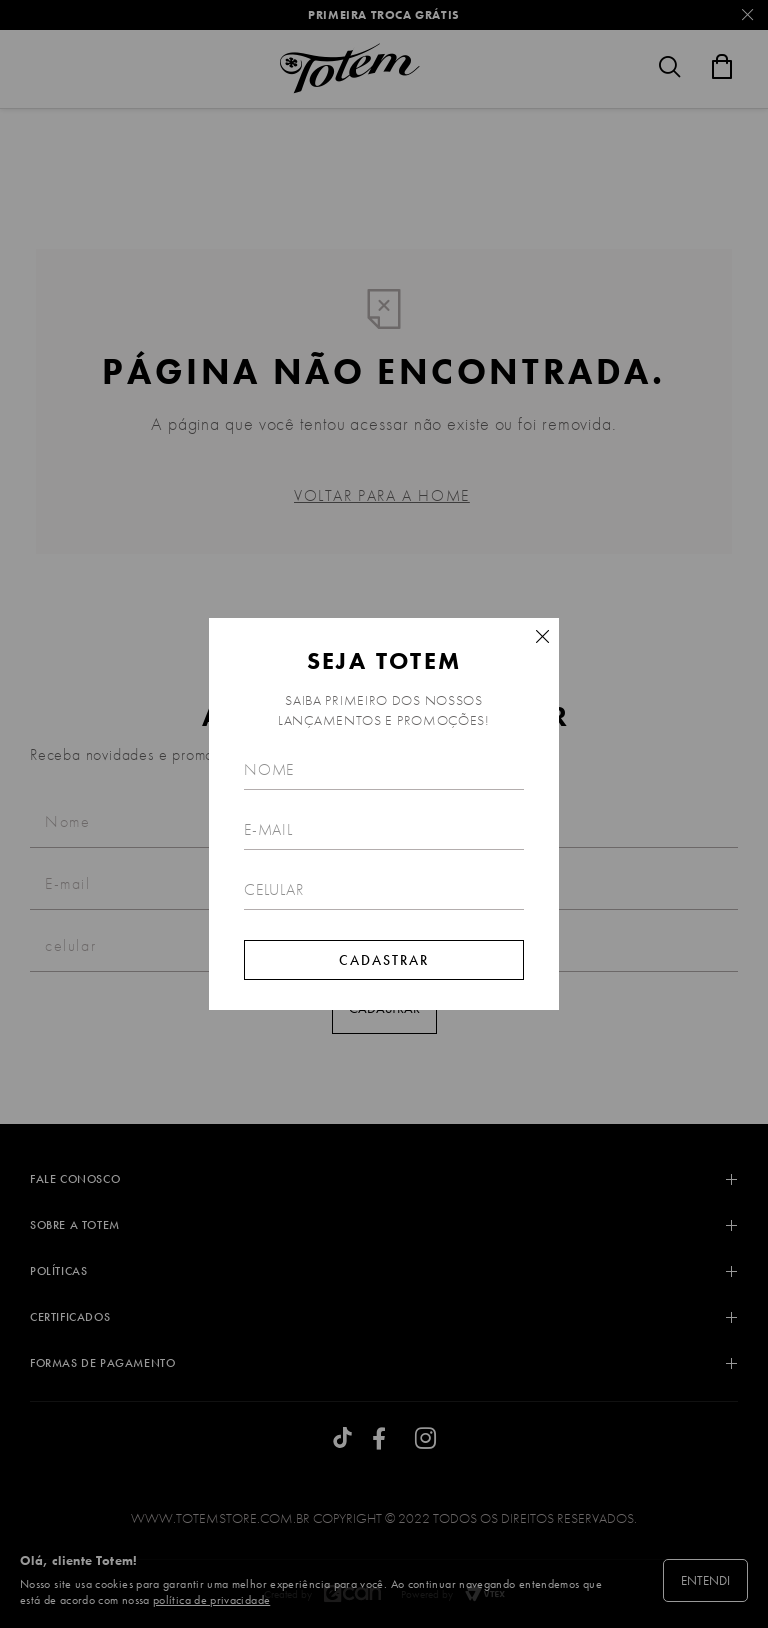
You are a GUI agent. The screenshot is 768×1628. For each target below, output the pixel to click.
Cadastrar (384, 960)
